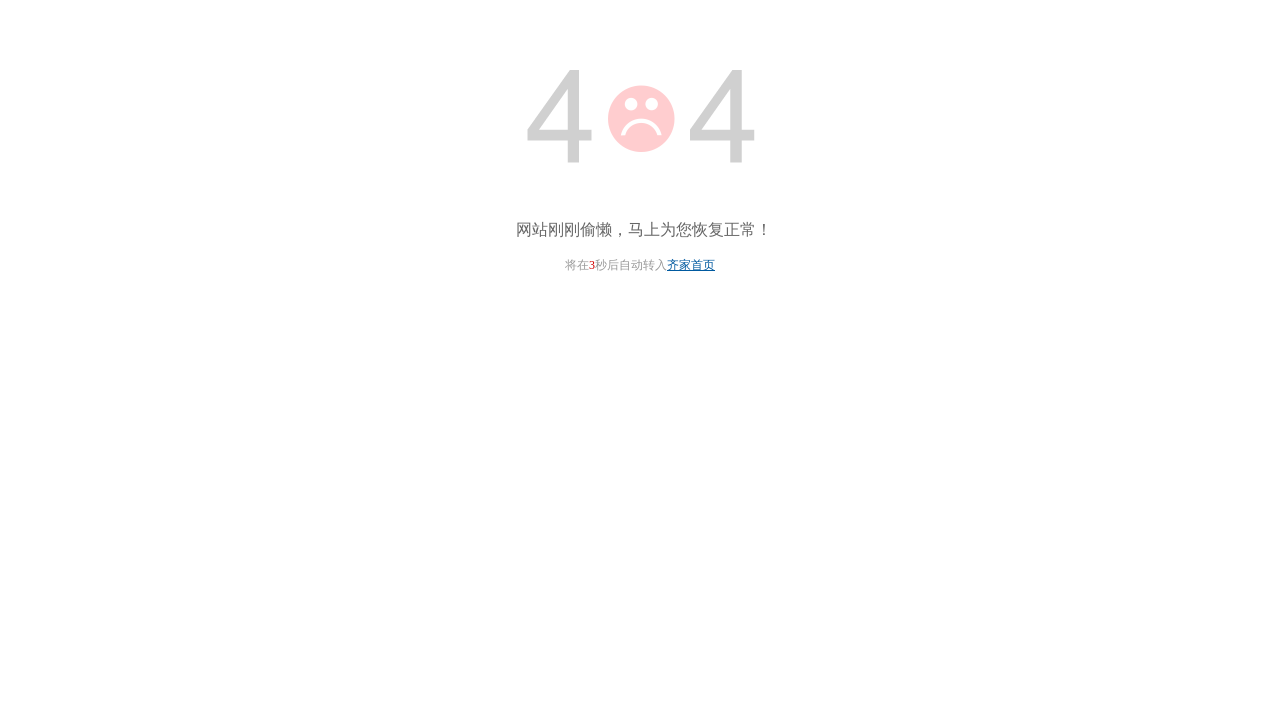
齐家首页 (691, 265)
